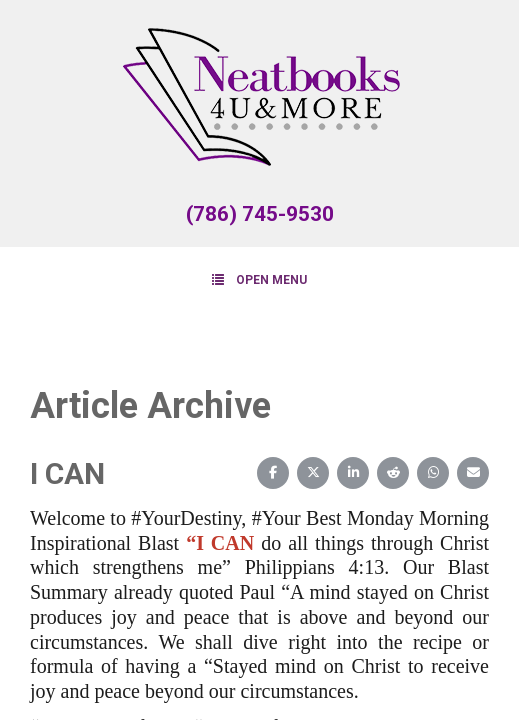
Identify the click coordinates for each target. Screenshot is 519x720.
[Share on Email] (473, 473)
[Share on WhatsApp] (433, 473)
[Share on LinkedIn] (353, 473)
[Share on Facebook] (273, 473)
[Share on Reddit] (393, 473)
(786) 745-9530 (260, 214)
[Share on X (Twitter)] (313, 473)
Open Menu (259, 279)
